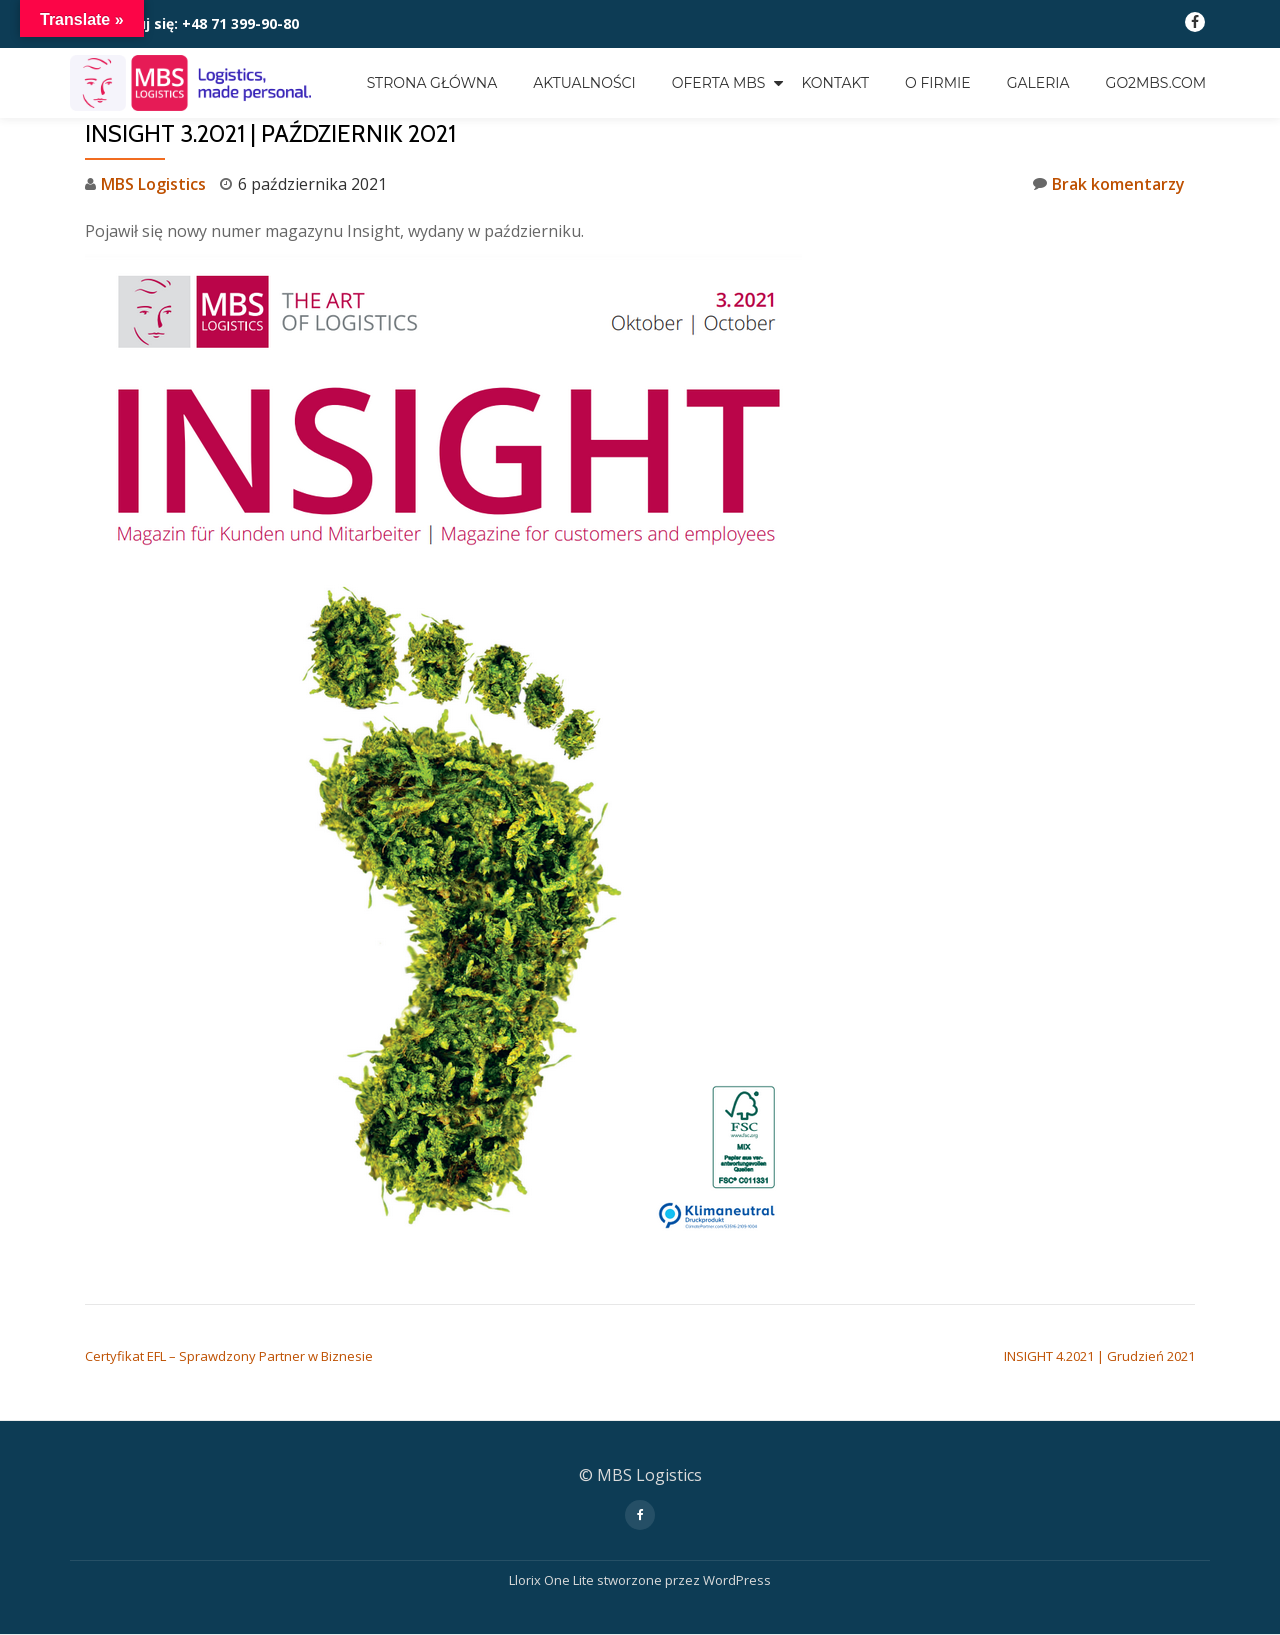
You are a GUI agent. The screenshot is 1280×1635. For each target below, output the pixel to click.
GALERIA (1038, 83)
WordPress (737, 1580)
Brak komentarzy (1109, 183)
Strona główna (432, 83)
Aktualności (584, 83)
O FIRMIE (938, 83)
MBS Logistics (153, 184)
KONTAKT (835, 83)
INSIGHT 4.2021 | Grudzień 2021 (1099, 1356)
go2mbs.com (1156, 83)
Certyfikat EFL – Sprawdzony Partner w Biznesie (229, 1356)
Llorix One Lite (553, 1580)
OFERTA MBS (719, 83)
